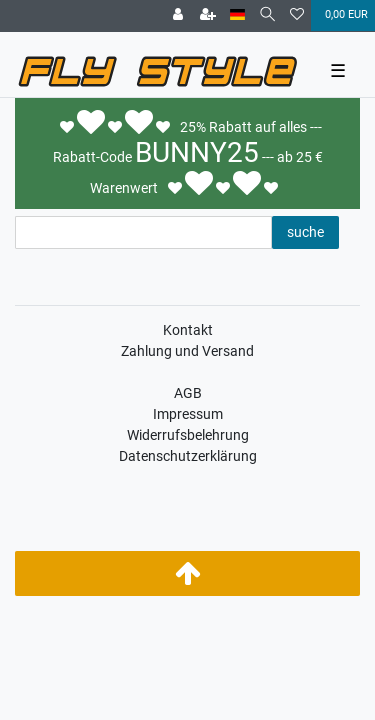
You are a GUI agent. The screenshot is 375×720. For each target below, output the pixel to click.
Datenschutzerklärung (188, 456)
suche (305, 232)
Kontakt (188, 330)
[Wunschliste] (297, 16)
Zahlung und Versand (187, 351)
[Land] (237, 15)
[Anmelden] (178, 16)
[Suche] (267, 15)
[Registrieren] (208, 16)
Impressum (188, 414)
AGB (188, 393)
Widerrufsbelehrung (188, 435)
